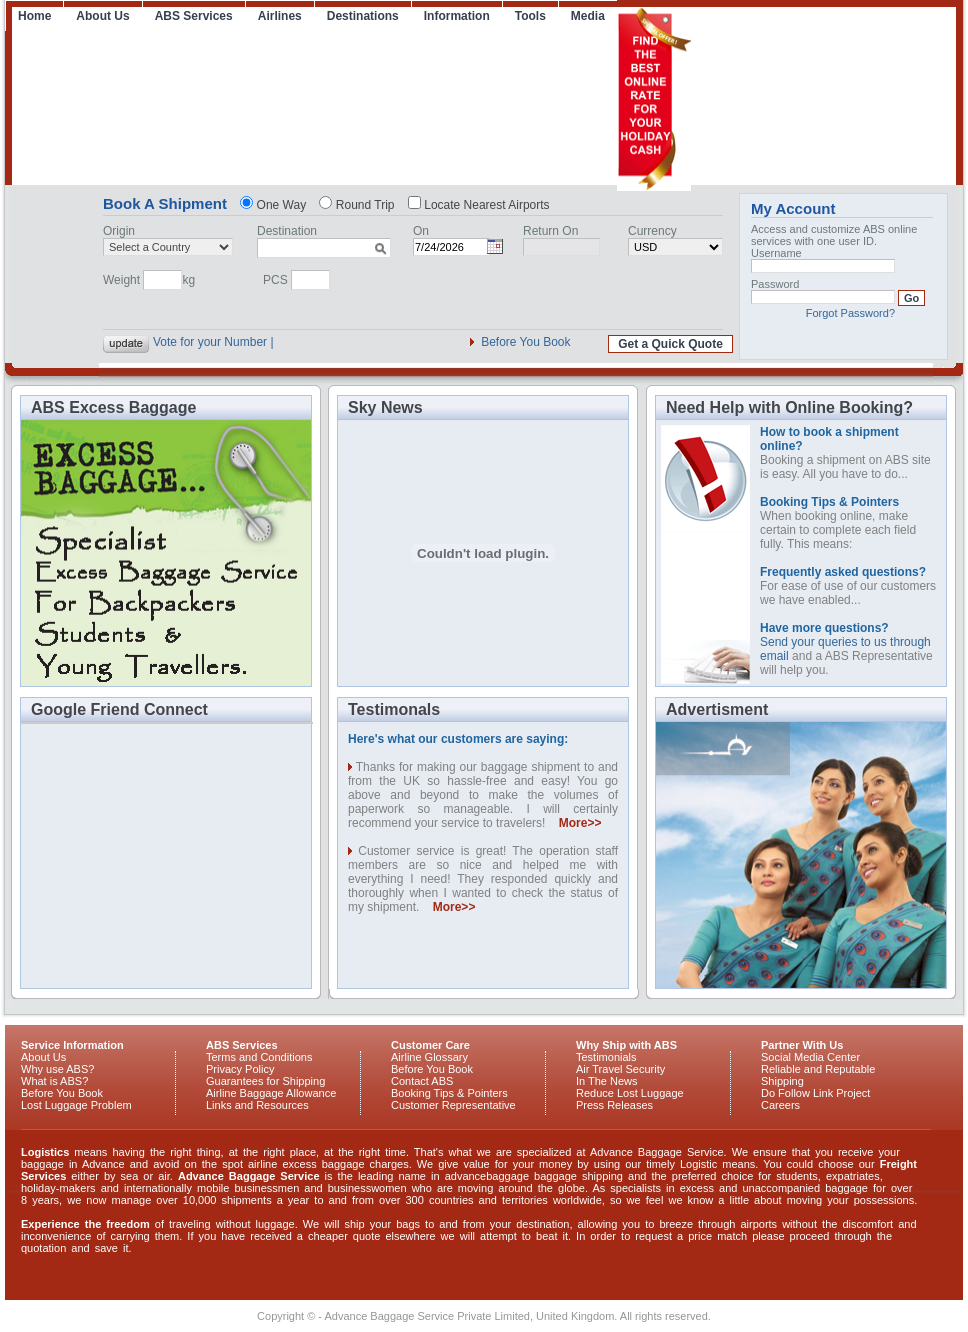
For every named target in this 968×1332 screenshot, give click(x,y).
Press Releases (614, 1105)
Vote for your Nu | (199, 342)
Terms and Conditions (259, 1057)
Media (588, 16)
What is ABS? (54, 1081)
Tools (530, 16)
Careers (780, 1105)
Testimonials (606, 1057)
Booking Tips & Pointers (449, 1093)
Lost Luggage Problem (76, 1105)
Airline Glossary (429, 1057)
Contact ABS (422, 1081)
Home (34, 16)
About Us (102, 16)
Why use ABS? (57, 1069)
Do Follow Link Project (815, 1093)
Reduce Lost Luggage (630, 1093)
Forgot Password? (850, 313)
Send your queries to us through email (845, 642)
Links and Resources (257, 1105)
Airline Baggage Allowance (271, 1093)
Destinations (363, 16)
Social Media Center (810, 1057)
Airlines (280, 16)
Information (457, 16)
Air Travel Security (620, 1069)
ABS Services (194, 16)
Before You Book (525, 342)
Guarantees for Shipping (265, 1081)
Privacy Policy (240, 1069)
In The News (607, 1081)
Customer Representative (453, 1105)
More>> (580, 823)
